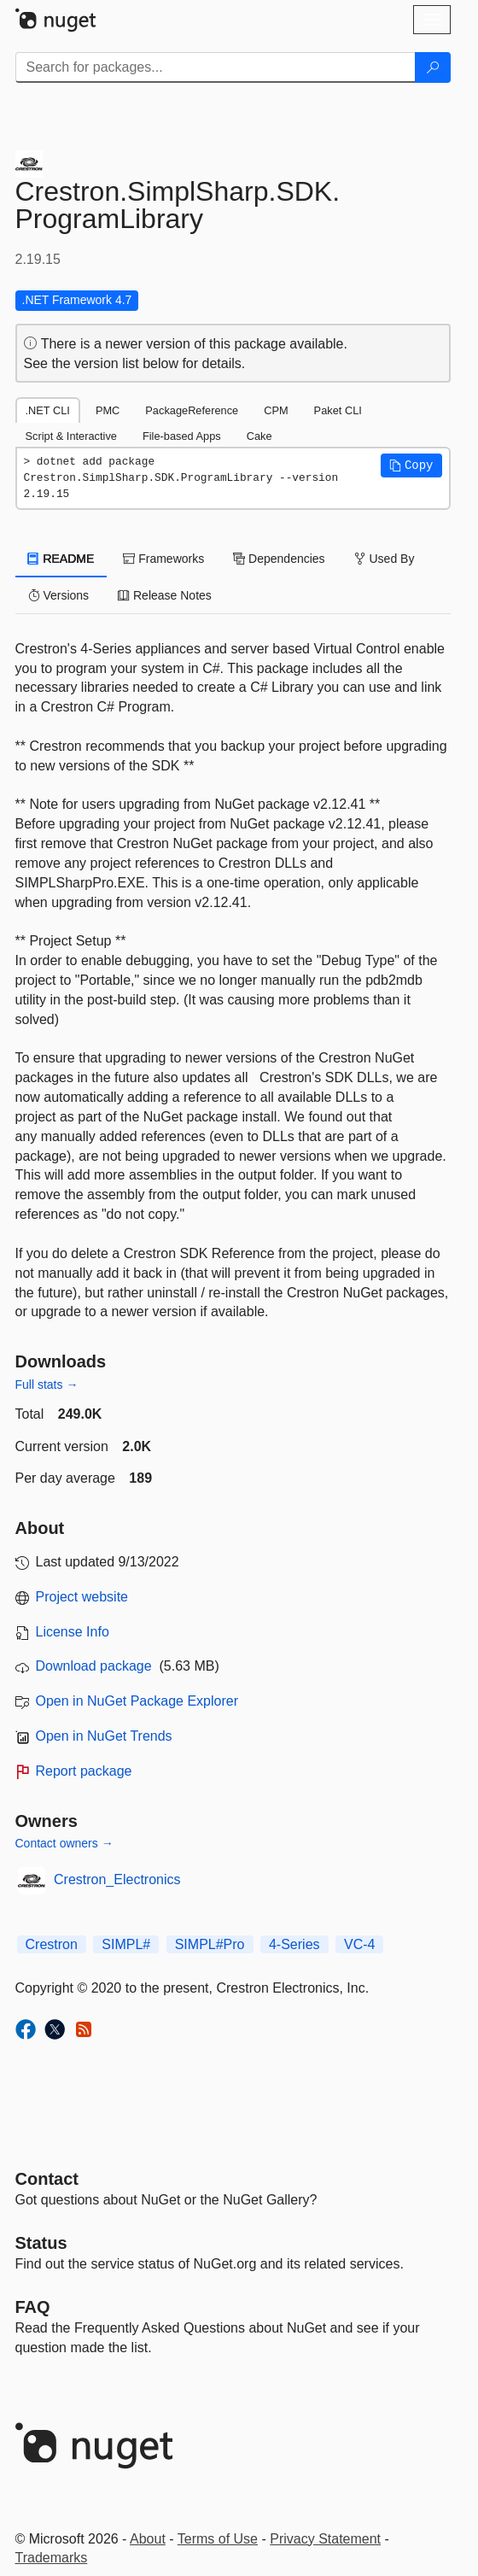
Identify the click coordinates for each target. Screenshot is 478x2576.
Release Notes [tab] (165, 595)
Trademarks (51, 2557)
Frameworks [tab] (163, 558)
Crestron (52, 1944)
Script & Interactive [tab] (71, 436)
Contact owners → (64, 1843)
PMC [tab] (108, 410)
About (148, 2539)
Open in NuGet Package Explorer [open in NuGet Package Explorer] (137, 1701)
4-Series (294, 1944)
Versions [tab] (59, 595)
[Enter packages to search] (215, 67)
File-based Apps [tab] (182, 436)
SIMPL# (126, 1944)
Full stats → (47, 1384)
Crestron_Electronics (117, 1879)
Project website (82, 1597)
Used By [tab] (384, 558)
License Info (72, 1632)
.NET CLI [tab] (48, 410)
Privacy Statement (325, 2539)
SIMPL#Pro (210, 1944)
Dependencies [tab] (278, 558)
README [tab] (61, 558)
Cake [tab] (259, 436)
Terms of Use (218, 2539)
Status (41, 2243)
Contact (47, 2178)
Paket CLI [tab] (338, 410)
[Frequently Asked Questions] (32, 2307)
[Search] (433, 67)
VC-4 (359, 1944)
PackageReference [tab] (191, 410)
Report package (84, 1771)
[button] (411, 465)
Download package (94, 1666)
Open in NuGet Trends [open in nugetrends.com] (104, 1736)
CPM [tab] (276, 410)
